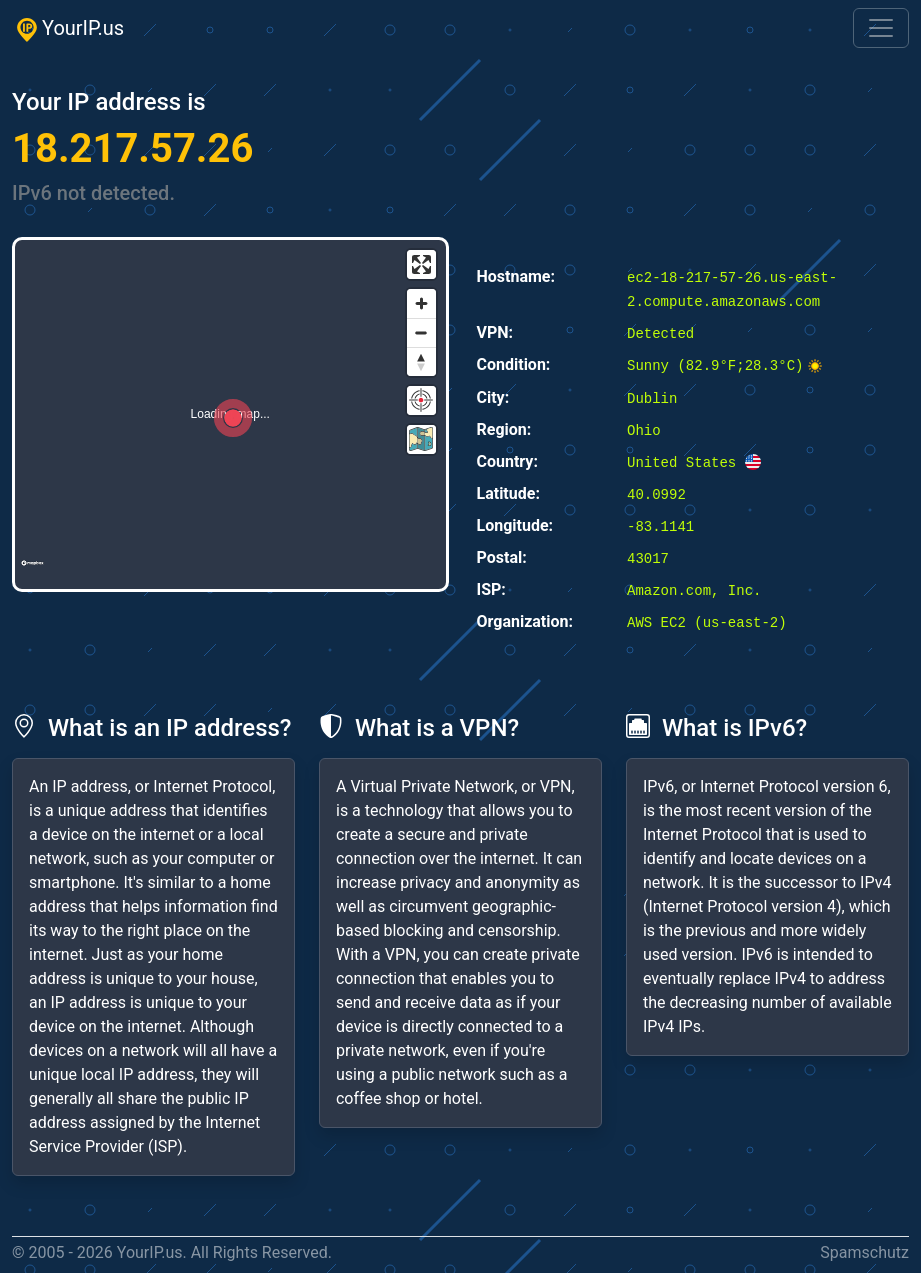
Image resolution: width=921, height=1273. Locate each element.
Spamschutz (864, 1252)
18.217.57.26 (132, 148)
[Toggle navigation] (881, 28)
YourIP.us (68, 29)
